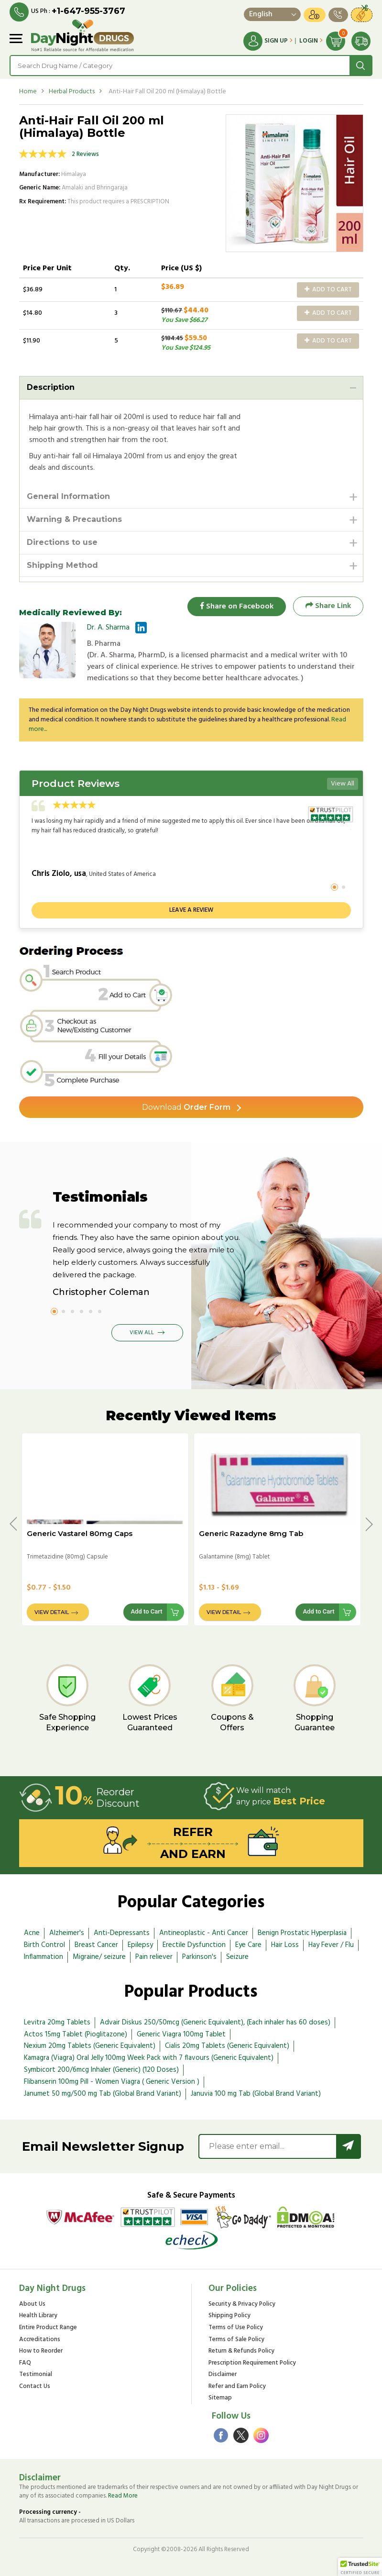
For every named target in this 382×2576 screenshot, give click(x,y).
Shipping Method (62, 565)
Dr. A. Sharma (108, 627)
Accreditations (39, 2339)
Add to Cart (328, 290)
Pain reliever (154, 1957)
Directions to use (62, 542)
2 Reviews (85, 154)
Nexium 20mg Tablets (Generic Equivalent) (89, 2046)
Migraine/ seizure (99, 1957)
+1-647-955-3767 (88, 11)
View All (342, 783)
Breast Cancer (96, 1945)
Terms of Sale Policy (236, 2339)
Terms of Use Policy (235, 2328)
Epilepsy (140, 1945)
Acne (32, 1933)
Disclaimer (222, 2374)
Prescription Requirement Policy (252, 2363)
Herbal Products (72, 91)
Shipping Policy (229, 2316)
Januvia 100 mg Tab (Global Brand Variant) (256, 2094)
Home (28, 91)
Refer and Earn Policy (237, 2386)
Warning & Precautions (74, 519)
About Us (32, 2304)
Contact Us (34, 2386)
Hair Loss (285, 1945)
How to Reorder (41, 2351)
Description (51, 387)
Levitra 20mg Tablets (57, 2022)
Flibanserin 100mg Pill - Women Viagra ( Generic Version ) (111, 2082)
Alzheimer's (66, 1933)
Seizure (237, 1957)
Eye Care (248, 1945)
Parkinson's (199, 1957)
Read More (123, 2496)
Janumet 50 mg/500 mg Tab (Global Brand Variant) (102, 2094)
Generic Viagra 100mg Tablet (181, 2034)
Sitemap (220, 2398)
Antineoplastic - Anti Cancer (203, 1933)
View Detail (51, 1612)
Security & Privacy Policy (241, 2304)
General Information (68, 496)
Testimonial (35, 2374)
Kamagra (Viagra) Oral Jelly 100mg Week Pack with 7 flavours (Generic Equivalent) (148, 2058)
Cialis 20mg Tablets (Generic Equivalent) (227, 2046)
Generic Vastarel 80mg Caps (79, 1533)
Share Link (328, 606)
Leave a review (191, 910)
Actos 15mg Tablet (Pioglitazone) (75, 2034)
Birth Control (44, 1945)
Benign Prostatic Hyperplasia (302, 1933)
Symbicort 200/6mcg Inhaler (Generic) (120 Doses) (101, 2070)
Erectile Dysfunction (194, 1945)
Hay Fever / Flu (331, 1945)
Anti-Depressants (122, 1933)
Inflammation (43, 1957)
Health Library (38, 2316)
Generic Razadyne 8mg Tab (251, 1533)
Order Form (186, 1107)
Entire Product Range (48, 2328)
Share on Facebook (236, 606)
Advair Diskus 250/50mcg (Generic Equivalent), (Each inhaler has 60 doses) (215, 2022)
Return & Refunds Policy (241, 2351)
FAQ (25, 2363)
